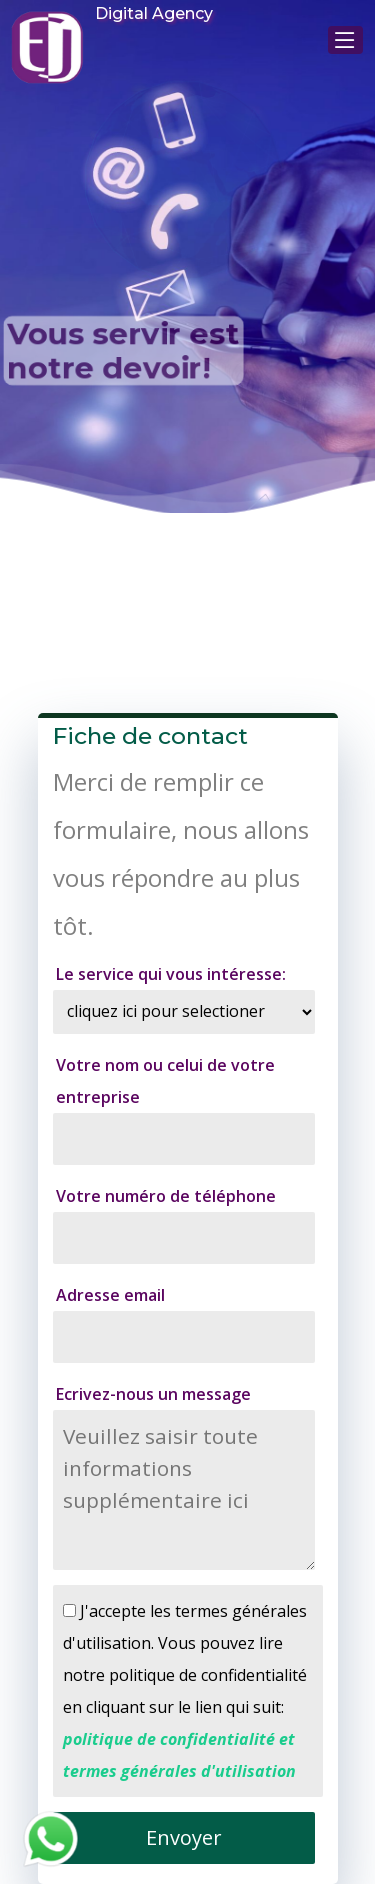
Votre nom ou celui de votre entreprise (165, 1081)
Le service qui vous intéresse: (171, 974)
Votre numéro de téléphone (166, 1196)
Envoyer (184, 1837)
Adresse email (110, 1295)
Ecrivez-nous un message (153, 1394)
